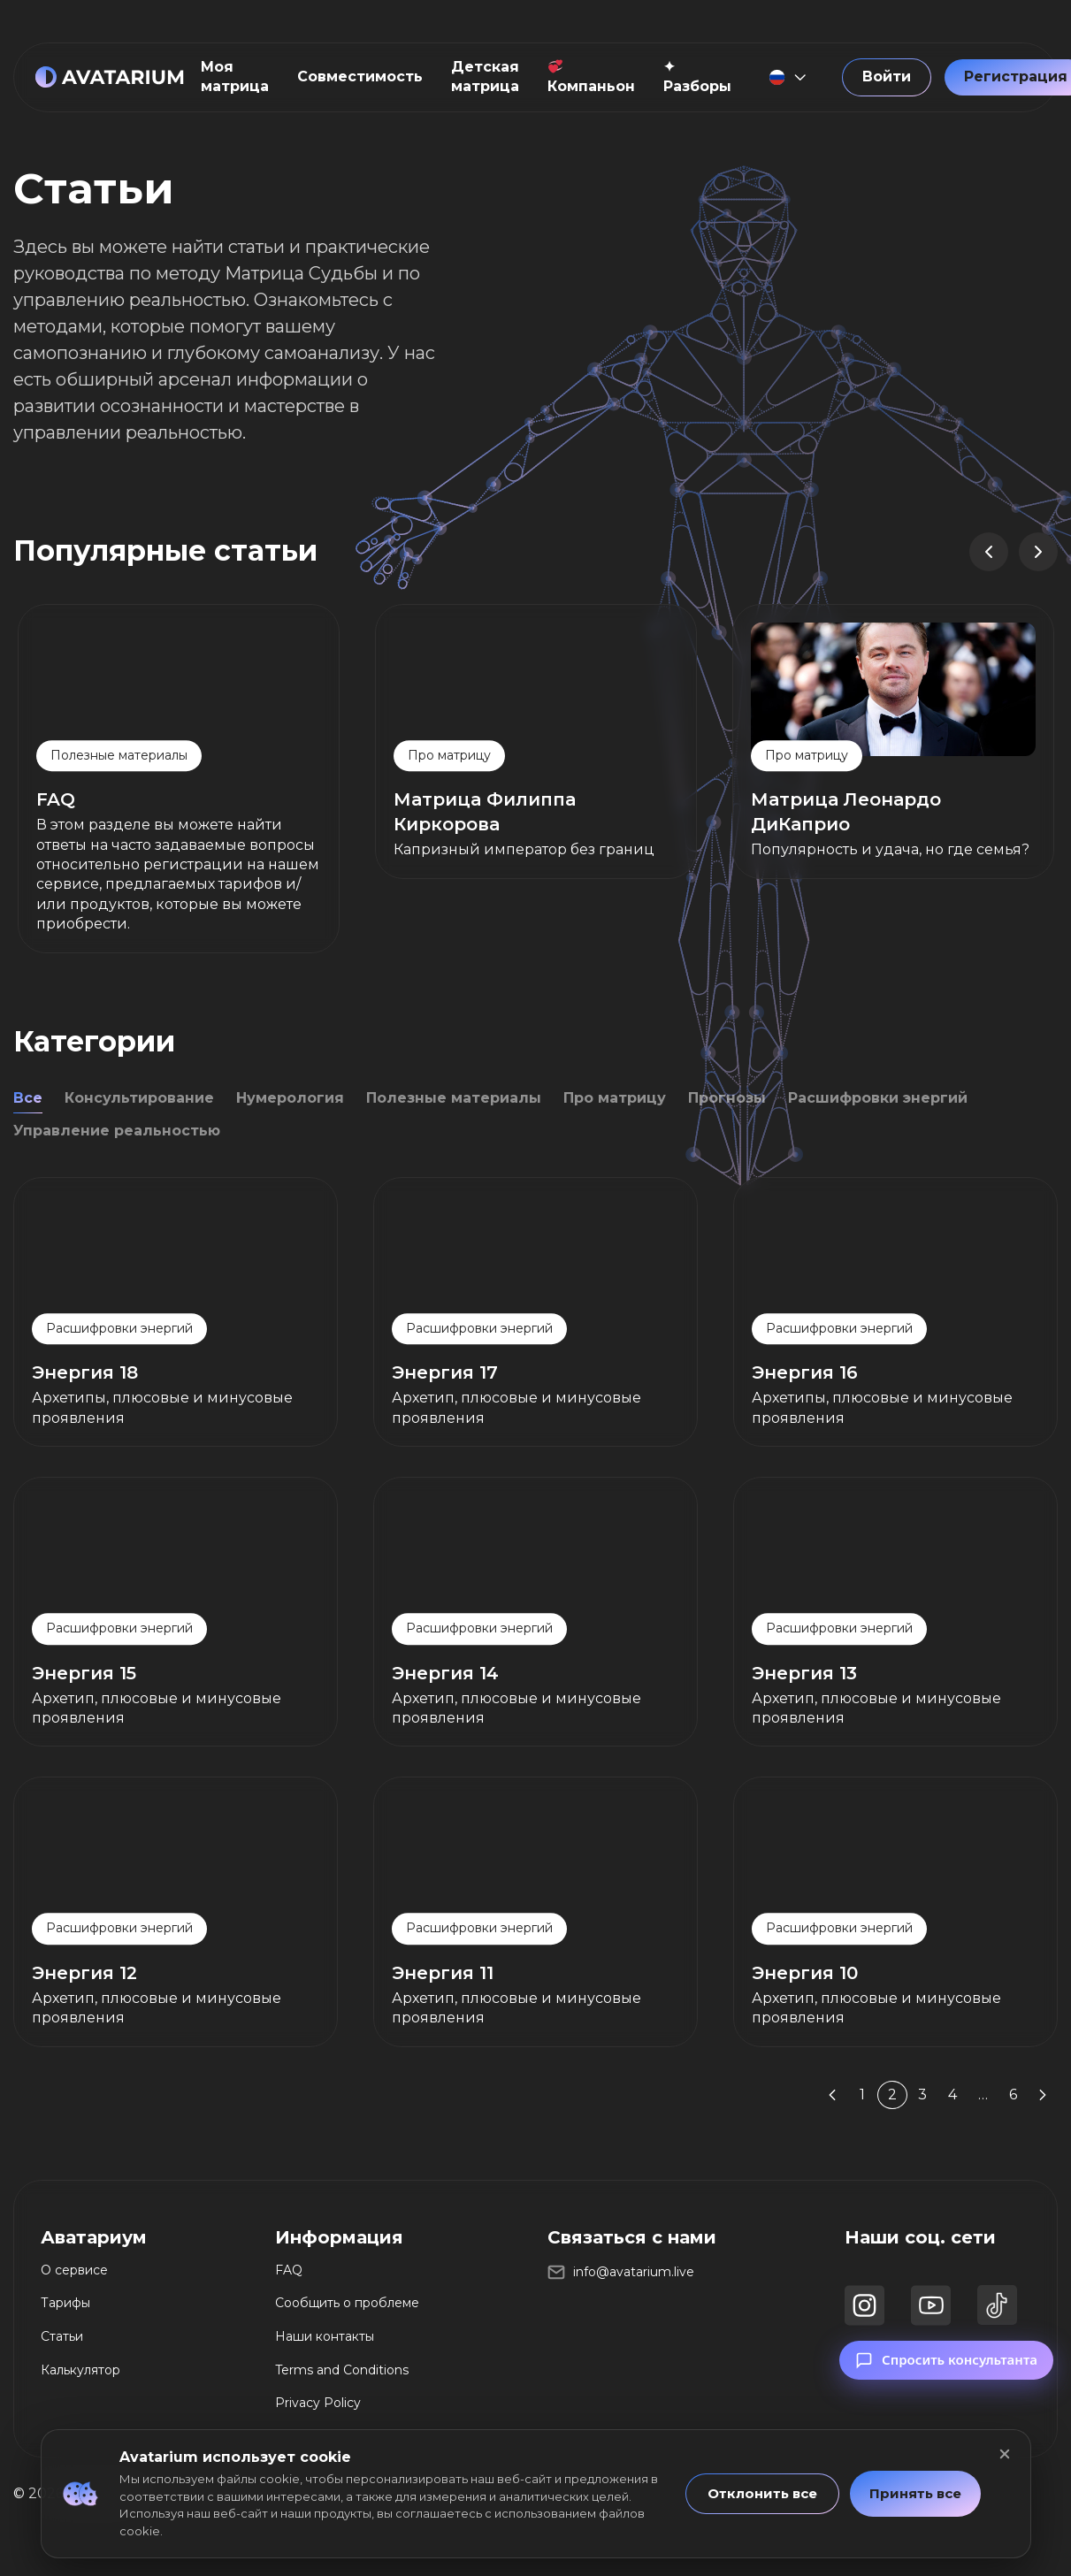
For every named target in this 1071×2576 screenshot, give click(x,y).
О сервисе (74, 2270)
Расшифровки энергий (878, 1097)
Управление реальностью (116, 1130)
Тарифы (65, 2303)
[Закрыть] (1004, 2453)
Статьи (62, 2336)
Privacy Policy (318, 2403)
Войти (886, 76)
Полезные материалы (453, 1097)
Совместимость (360, 76)
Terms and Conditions (342, 2370)
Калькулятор (80, 2370)
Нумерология (290, 1097)
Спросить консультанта (946, 2382)
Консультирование (139, 1097)
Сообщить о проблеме (347, 2303)
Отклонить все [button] (762, 2493)
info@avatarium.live (633, 2272)
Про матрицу (614, 1097)
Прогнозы (727, 1097)
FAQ (288, 2270)
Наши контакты (324, 2336)
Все (27, 1097)
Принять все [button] (915, 2493)
